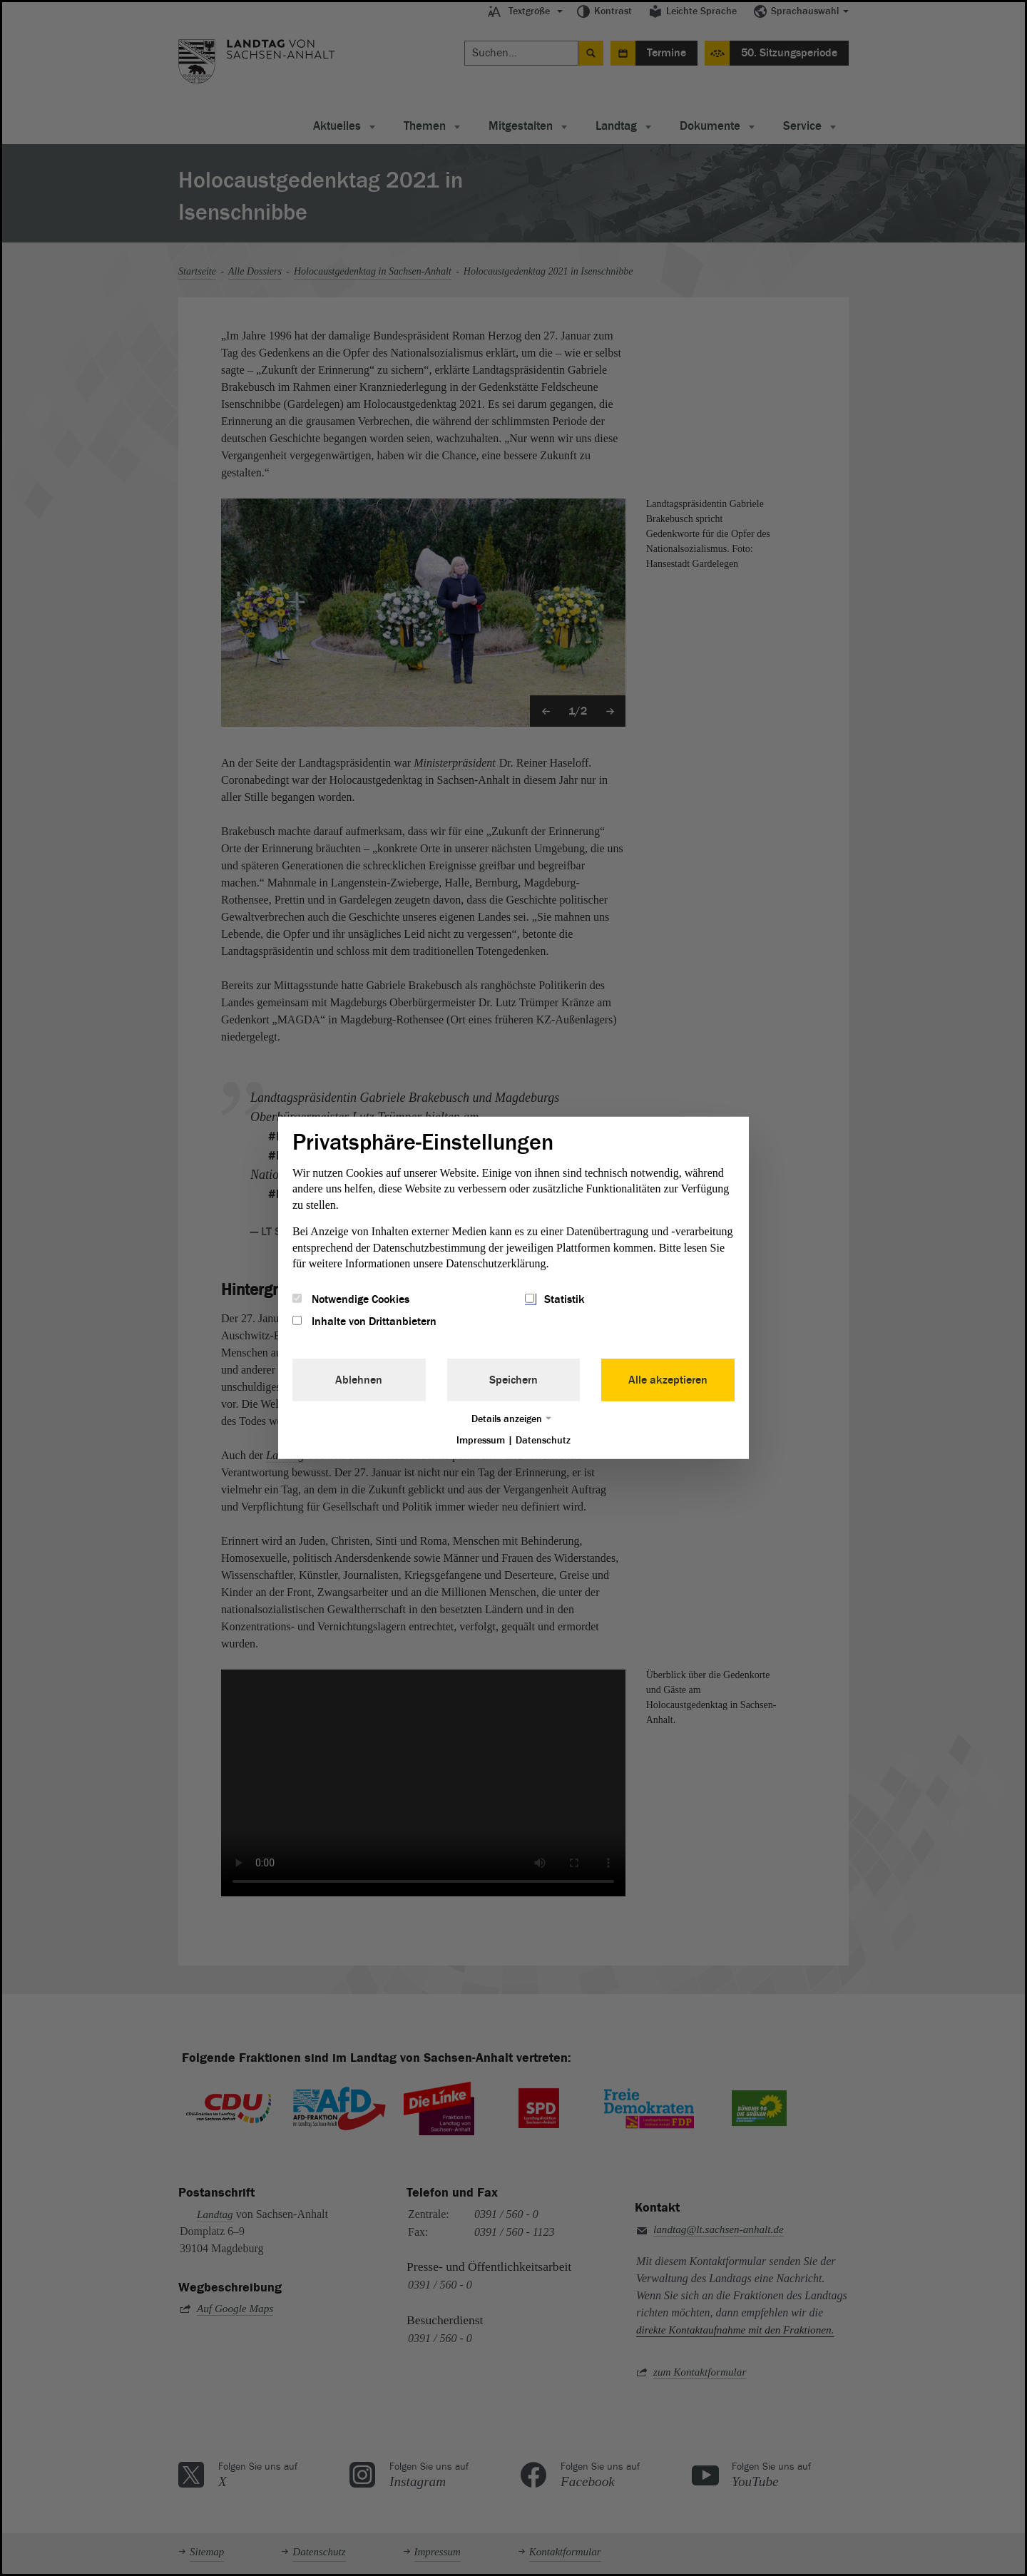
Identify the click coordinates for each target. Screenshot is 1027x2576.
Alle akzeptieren (667, 1379)
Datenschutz (543, 1439)
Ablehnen (358, 1379)
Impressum (480, 1439)
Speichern (513, 1379)
